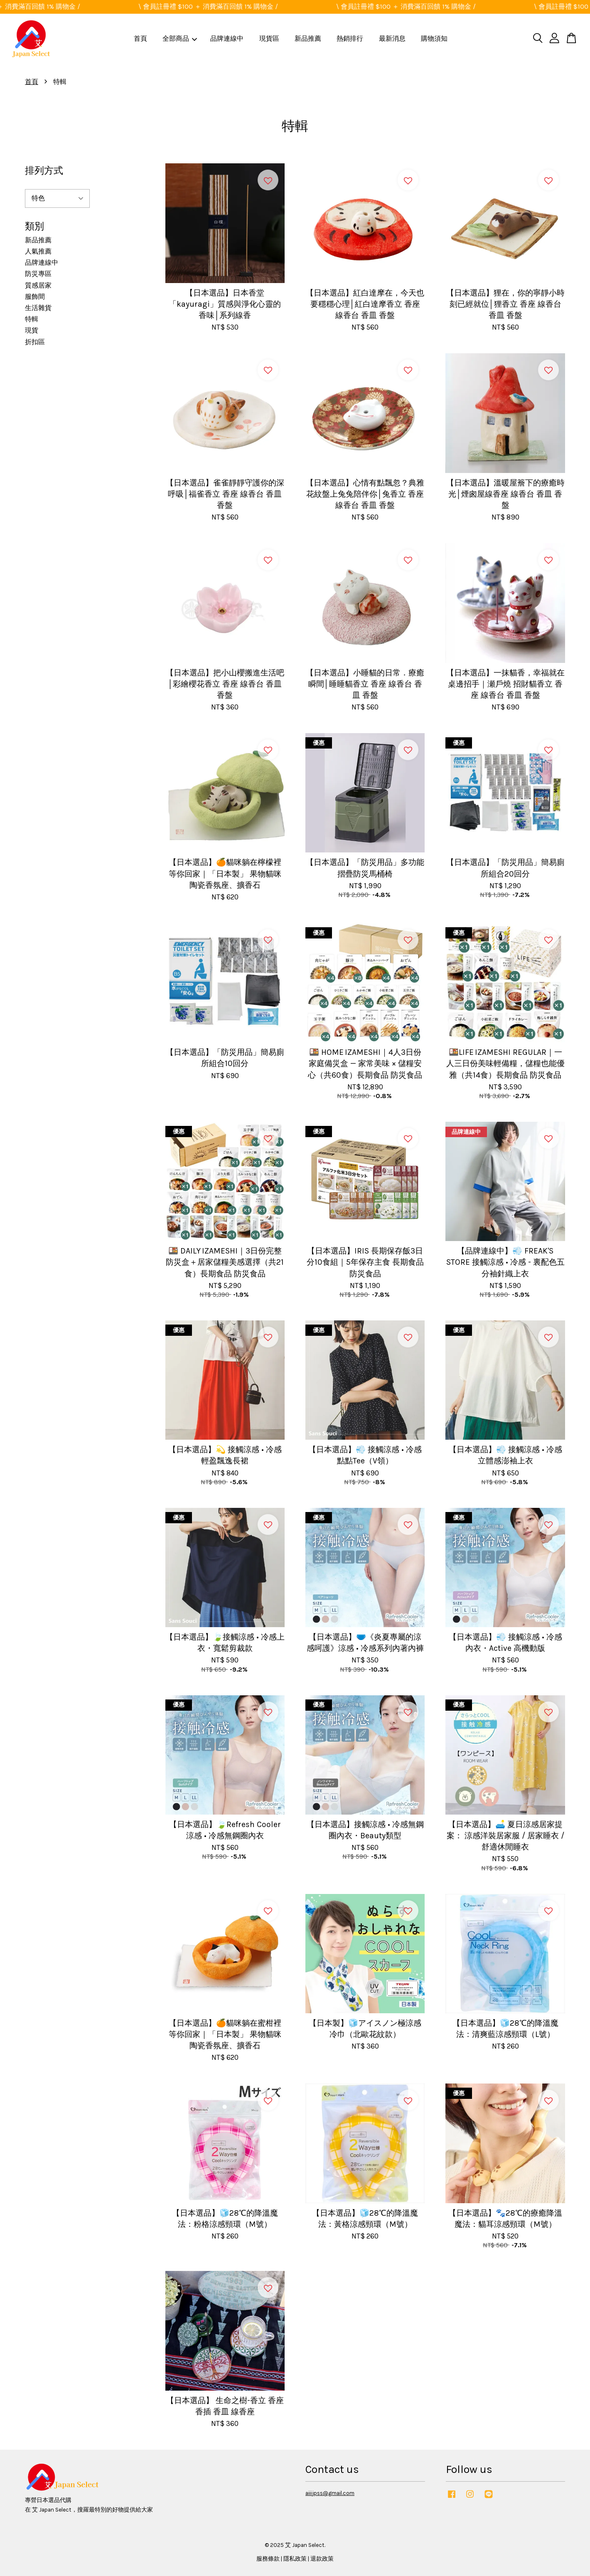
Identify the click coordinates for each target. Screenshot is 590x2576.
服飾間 (35, 296)
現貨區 (269, 38)
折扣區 (35, 342)
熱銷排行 (350, 38)
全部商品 (179, 38)
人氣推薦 (38, 251)
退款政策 (322, 2559)
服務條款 (268, 2559)
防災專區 (38, 274)
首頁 (140, 38)
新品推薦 (308, 38)
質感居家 (38, 285)
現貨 (31, 330)
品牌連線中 (226, 38)
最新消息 (392, 38)
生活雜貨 (38, 308)
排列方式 (44, 170)
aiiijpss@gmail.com (329, 2493)
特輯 (31, 319)
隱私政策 (295, 2559)
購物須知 (434, 38)
